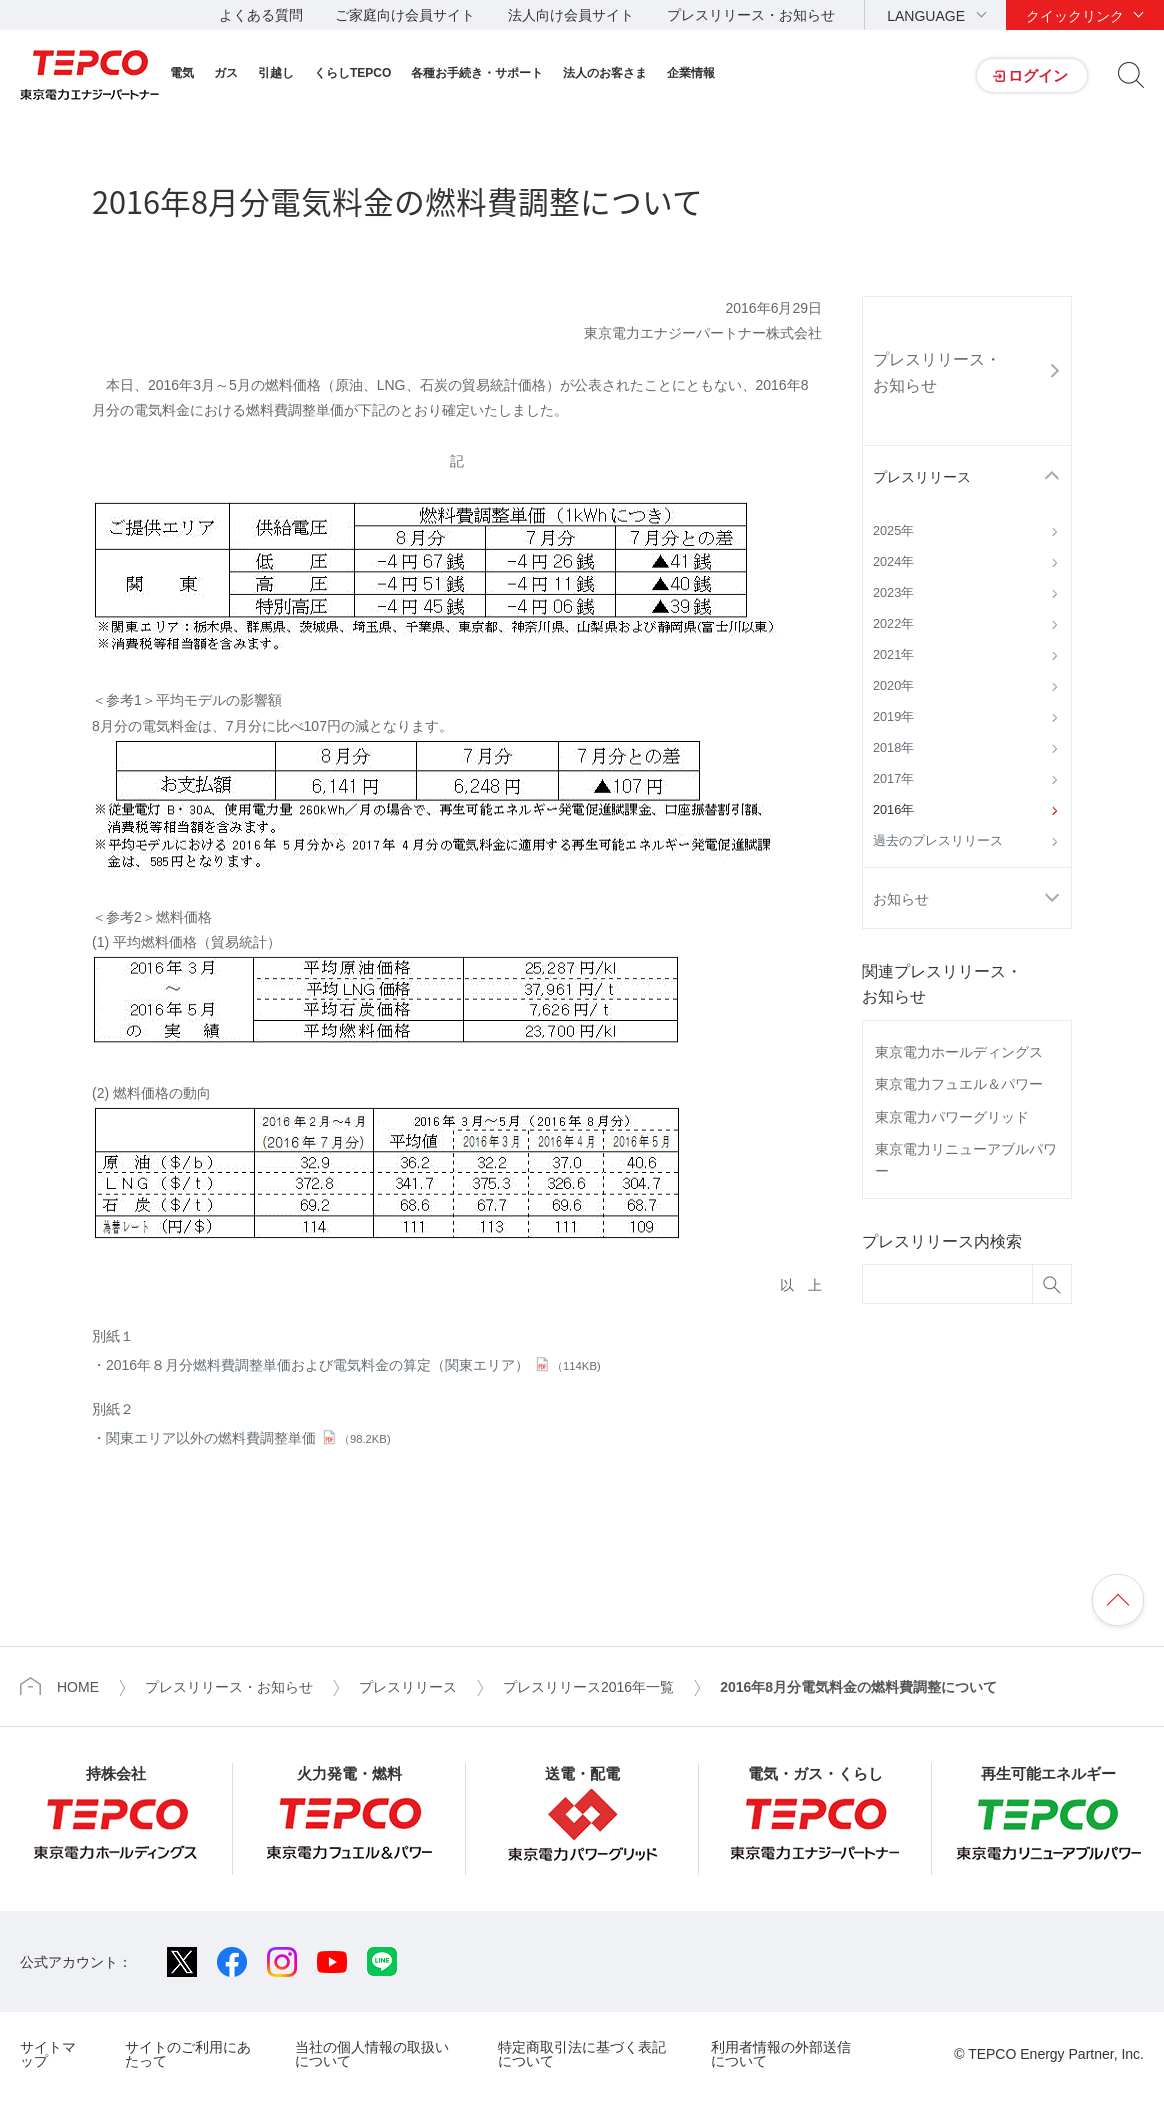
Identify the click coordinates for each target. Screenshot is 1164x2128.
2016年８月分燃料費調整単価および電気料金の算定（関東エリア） (353, 1365)
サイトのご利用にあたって (188, 2053)
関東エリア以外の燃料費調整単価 (248, 1438)
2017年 (893, 779)
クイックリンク (1075, 16)
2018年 (893, 748)
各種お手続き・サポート (477, 73)
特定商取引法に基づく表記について (582, 2053)
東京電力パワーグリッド (952, 1117)
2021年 (893, 655)
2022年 (893, 624)
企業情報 (691, 73)
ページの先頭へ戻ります (1118, 1600)
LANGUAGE (926, 16)
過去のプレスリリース (938, 841)
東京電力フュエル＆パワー (959, 1084)
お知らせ (901, 899)
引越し (276, 73)
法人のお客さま (605, 73)
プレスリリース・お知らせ (751, 15)
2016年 (893, 810)
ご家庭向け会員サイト (405, 15)
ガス (226, 73)
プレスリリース (922, 477)
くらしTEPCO (352, 73)
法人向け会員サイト (571, 15)
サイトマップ (48, 2053)
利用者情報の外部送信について (781, 2053)
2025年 (893, 531)
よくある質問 (261, 15)
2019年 (893, 717)
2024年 (893, 562)
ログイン (1038, 75)
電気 (182, 73)
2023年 (893, 593)
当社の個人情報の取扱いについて (372, 2053)
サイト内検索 (1131, 75)
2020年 (893, 686)
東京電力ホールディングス (959, 1052)
